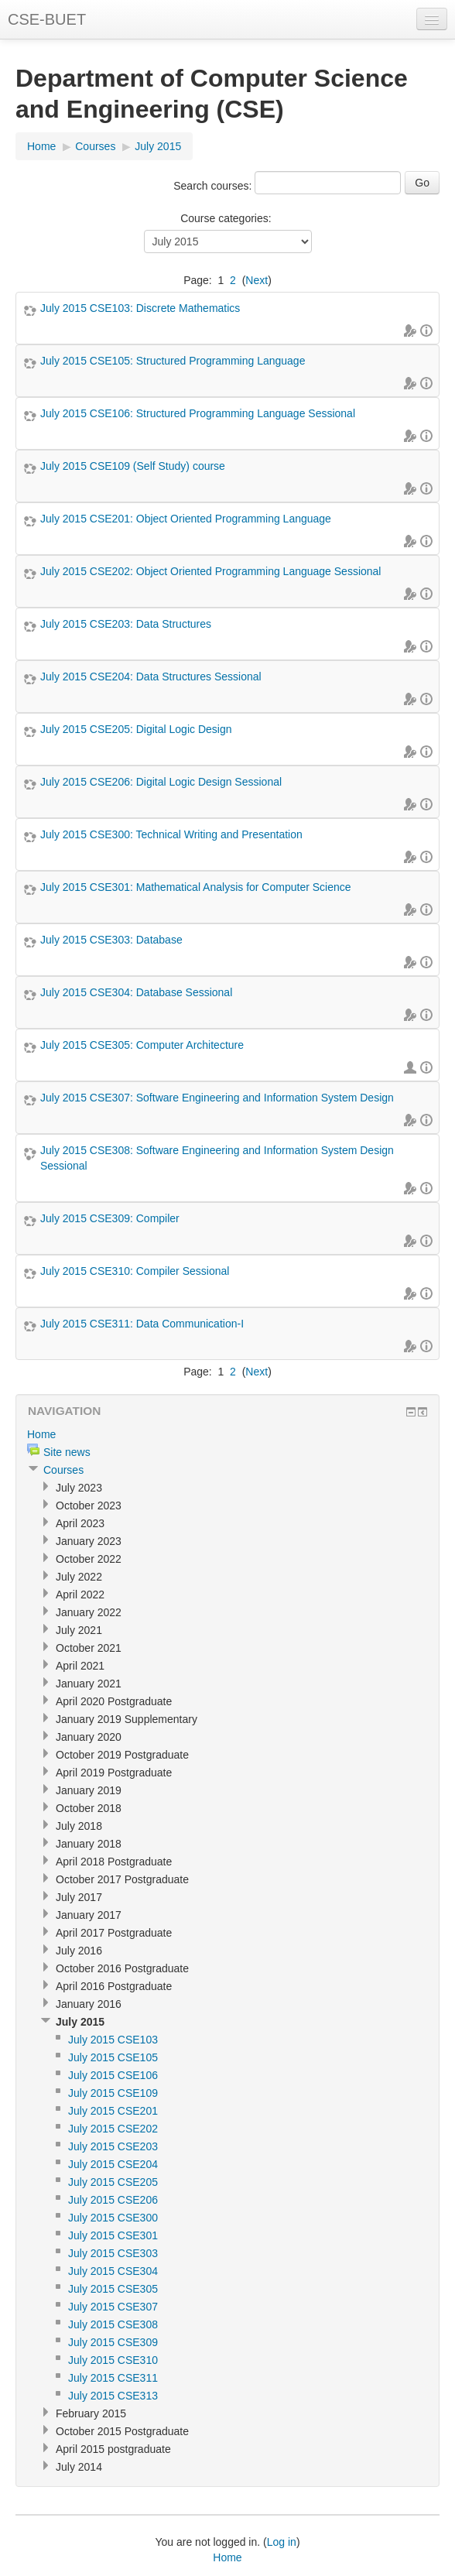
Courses (95, 146)
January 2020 (88, 1737)
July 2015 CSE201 (113, 2111)
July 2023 (79, 1488)
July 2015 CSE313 (113, 2395)
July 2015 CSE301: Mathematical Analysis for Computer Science (195, 887)
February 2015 (91, 2413)
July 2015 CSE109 (113, 2093)
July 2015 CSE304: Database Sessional (136, 992)
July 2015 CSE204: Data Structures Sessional (151, 676)
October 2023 (88, 1505)
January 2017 (88, 1915)
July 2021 (79, 1630)
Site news (67, 1452)
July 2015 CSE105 (113, 2057)
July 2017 (79, 1897)
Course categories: (226, 218)
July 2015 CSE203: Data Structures (125, 624)
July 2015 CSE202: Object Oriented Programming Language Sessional (210, 571)
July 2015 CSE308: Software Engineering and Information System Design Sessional (217, 1158)
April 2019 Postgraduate (114, 1772)
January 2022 (88, 1612)
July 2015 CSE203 (113, 2146)
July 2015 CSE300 (113, 2217)
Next (256, 280)
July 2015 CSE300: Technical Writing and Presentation (171, 834)
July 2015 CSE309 (113, 2342)
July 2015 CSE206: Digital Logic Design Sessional (161, 782)
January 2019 (88, 1790)
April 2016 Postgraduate (114, 1986)
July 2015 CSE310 (113, 2360)
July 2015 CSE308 (113, 2324)
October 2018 (88, 1808)
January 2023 (88, 1541)
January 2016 (88, 2004)
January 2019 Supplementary (126, 1719)
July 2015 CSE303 (113, 2253)
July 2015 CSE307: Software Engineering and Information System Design (217, 1097)
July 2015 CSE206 (113, 2200)
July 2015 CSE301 (113, 2235)
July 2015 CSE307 (113, 2306)
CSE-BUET (47, 19)
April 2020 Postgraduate (114, 1701)
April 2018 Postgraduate (114, 1861)
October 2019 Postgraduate (122, 1755)
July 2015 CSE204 (113, 2164)
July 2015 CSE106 (113, 2075)
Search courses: (214, 186)
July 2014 (79, 2467)
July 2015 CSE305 (113, 2289)
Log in (281, 2542)
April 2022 (80, 1594)
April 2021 (80, 1666)
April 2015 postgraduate (113, 2449)
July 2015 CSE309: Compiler (110, 1218)
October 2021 (88, 1648)
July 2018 (79, 1826)
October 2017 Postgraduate (122, 1879)
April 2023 (80, 1523)
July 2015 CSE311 (113, 2378)
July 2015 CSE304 (113, 2271)
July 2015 (158, 146)
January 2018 (88, 1844)
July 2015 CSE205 (113, 2182)
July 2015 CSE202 (113, 2128)
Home (41, 146)
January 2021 (88, 1683)
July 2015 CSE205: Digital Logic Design (135, 729)
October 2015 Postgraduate (122, 2431)
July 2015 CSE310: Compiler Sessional (134, 1271)
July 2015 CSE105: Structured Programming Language (172, 361)
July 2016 (79, 1950)
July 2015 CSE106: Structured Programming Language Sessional (197, 413)
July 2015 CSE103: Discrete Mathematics (140, 308)
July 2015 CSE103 (113, 2039)
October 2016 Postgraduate (122, 1968)
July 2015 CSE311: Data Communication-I (142, 1323)
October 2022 (88, 1559)
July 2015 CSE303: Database (111, 939)
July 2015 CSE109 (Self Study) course (132, 466)
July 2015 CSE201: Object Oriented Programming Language (185, 518)
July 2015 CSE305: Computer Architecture (142, 1045)
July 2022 (79, 1577)
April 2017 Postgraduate (114, 1933)
